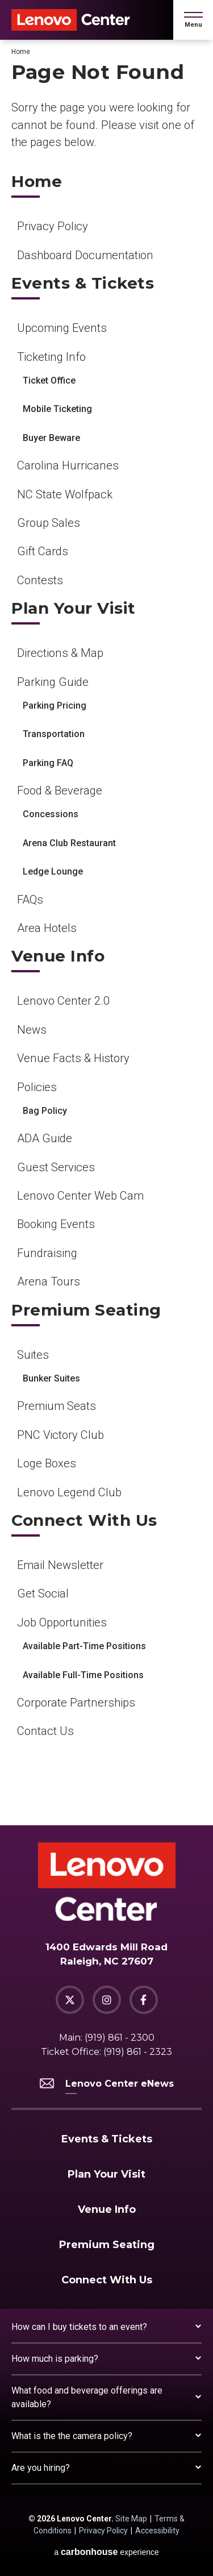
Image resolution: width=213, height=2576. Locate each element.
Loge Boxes (46, 1463)
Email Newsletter (60, 1565)
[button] (193, 20)
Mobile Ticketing (57, 408)
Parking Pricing (54, 705)
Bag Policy (45, 1110)
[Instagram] (107, 2000)
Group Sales (48, 523)
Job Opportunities (62, 1622)
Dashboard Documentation (85, 255)
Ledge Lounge (53, 871)
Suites (33, 1355)
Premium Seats (56, 1406)
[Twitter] (70, 2000)
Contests (40, 580)
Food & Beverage (59, 790)
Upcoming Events (62, 328)
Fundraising (47, 1253)
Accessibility (157, 2530)
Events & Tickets (82, 283)
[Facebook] (144, 2000)
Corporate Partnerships (76, 1702)
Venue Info (58, 956)
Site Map (131, 2518)
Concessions (50, 814)
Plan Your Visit (73, 608)
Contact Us (45, 1731)
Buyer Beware (51, 437)
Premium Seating (86, 1310)
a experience (106, 2552)
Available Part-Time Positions (84, 1646)
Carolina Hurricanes (68, 465)
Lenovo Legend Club (69, 1492)
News (32, 1030)
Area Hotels (47, 928)
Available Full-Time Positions (83, 1675)
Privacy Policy (52, 226)
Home (20, 52)
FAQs (30, 899)
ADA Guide (44, 1138)
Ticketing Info (51, 357)
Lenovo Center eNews (107, 2083)
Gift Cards (42, 551)
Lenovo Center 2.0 (63, 1001)
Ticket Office (49, 380)
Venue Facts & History (73, 1058)
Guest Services (56, 1167)
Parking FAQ (48, 763)
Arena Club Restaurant (69, 843)
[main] (106, 932)
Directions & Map (60, 653)
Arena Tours (48, 1281)
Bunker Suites (51, 1378)
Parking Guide (53, 682)
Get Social (43, 1593)
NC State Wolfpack (64, 494)
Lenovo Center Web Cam (80, 1195)
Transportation (54, 734)
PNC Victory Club (60, 1435)
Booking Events (56, 1224)
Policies (37, 1087)
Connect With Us (84, 1520)
